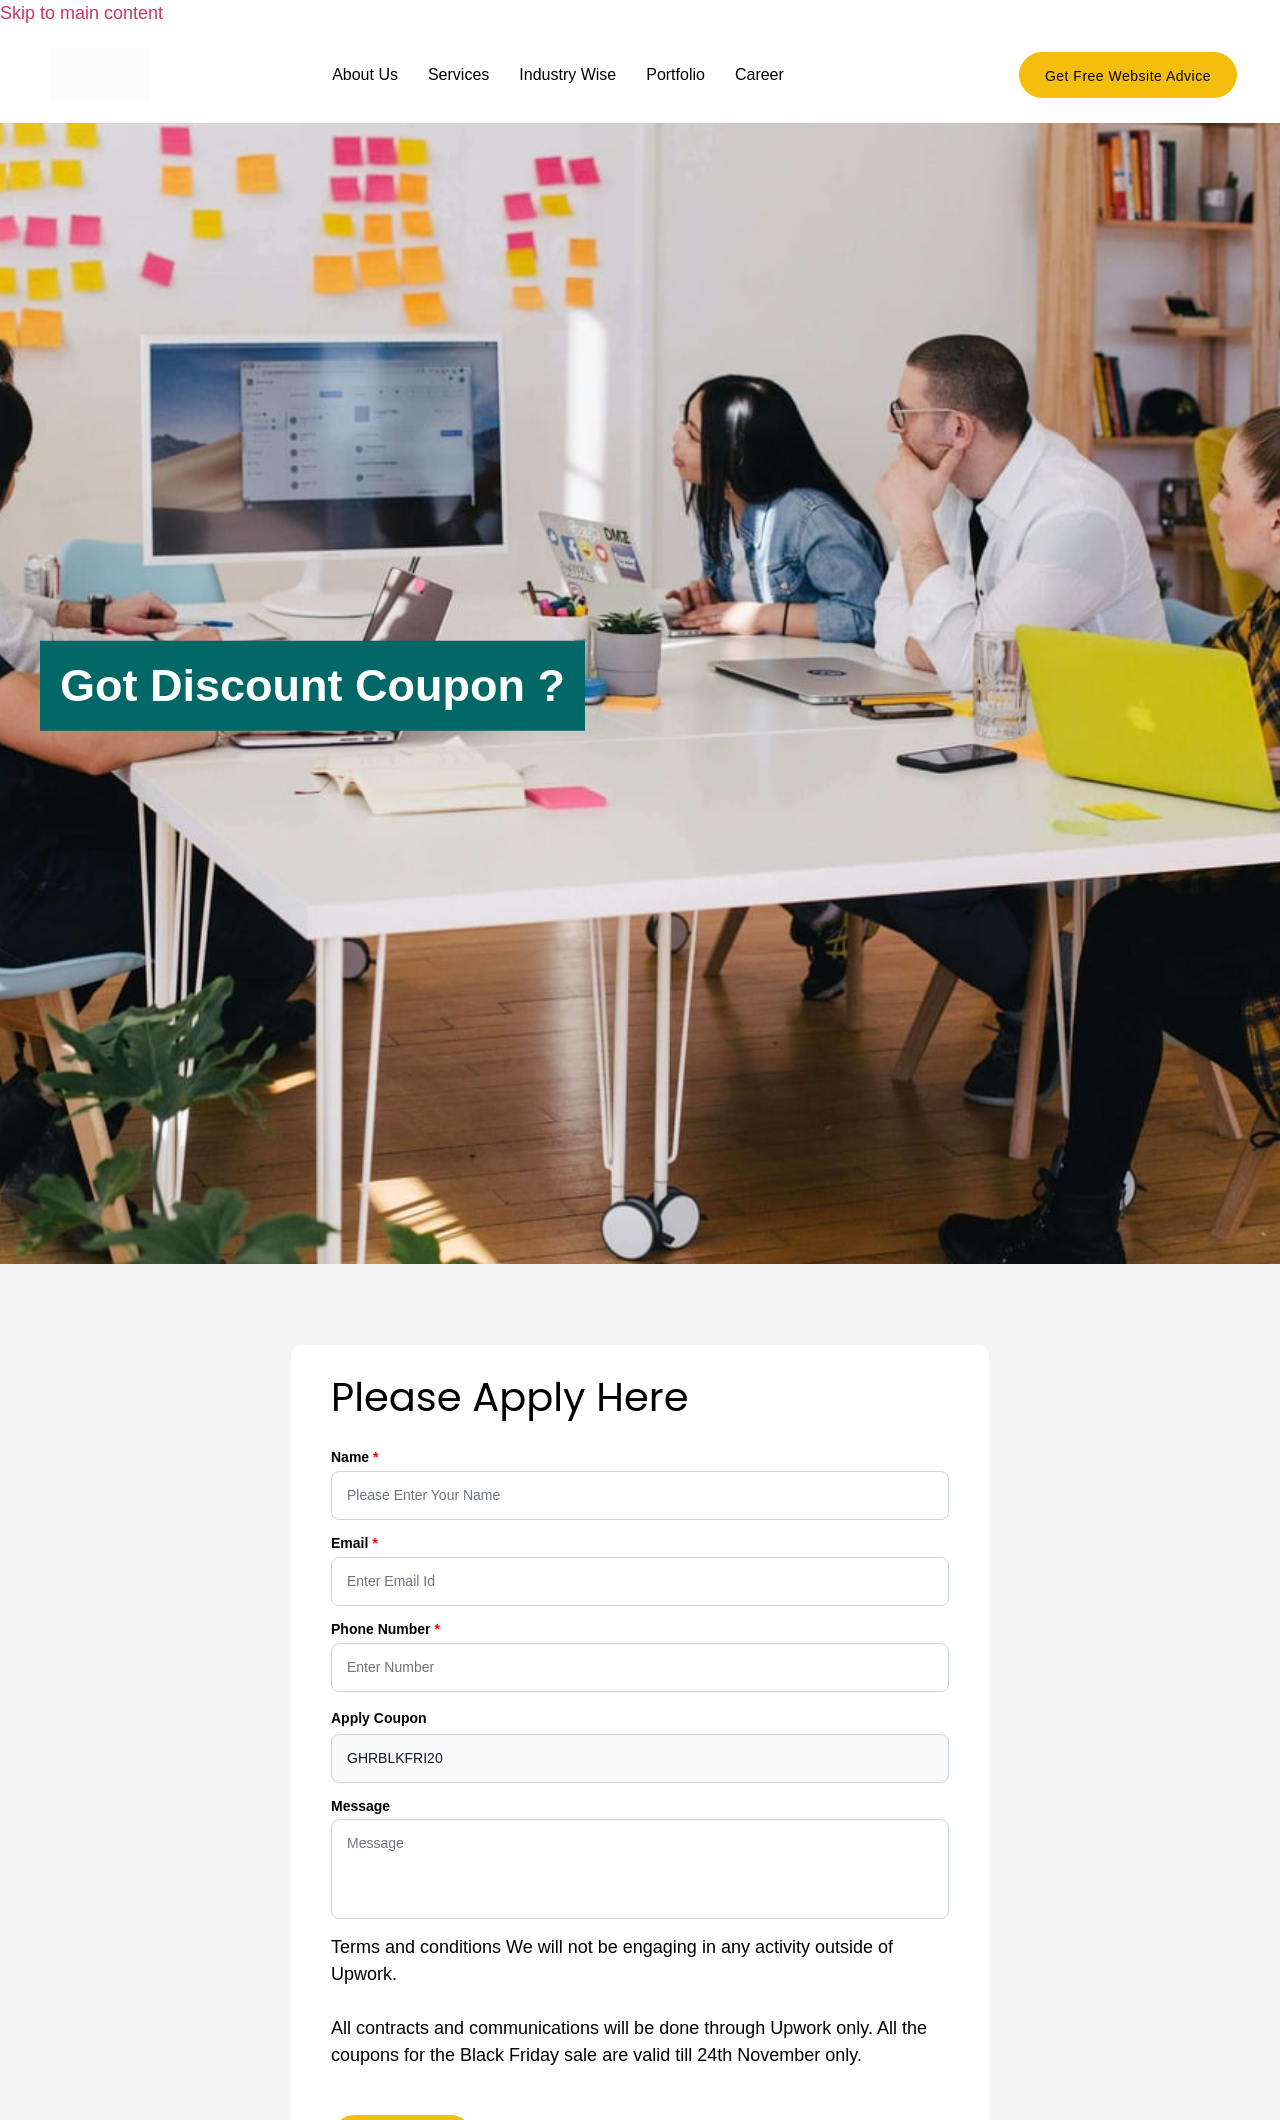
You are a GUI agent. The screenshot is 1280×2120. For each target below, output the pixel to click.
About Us (365, 74)
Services (458, 74)
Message (360, 1806)
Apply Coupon (379, 1718)
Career (759, 74)
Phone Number (382, 1629)
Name (352, 1457)
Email (351, 1543)
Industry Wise (567, 74)
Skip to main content (81, 13)
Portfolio (675, 74)
